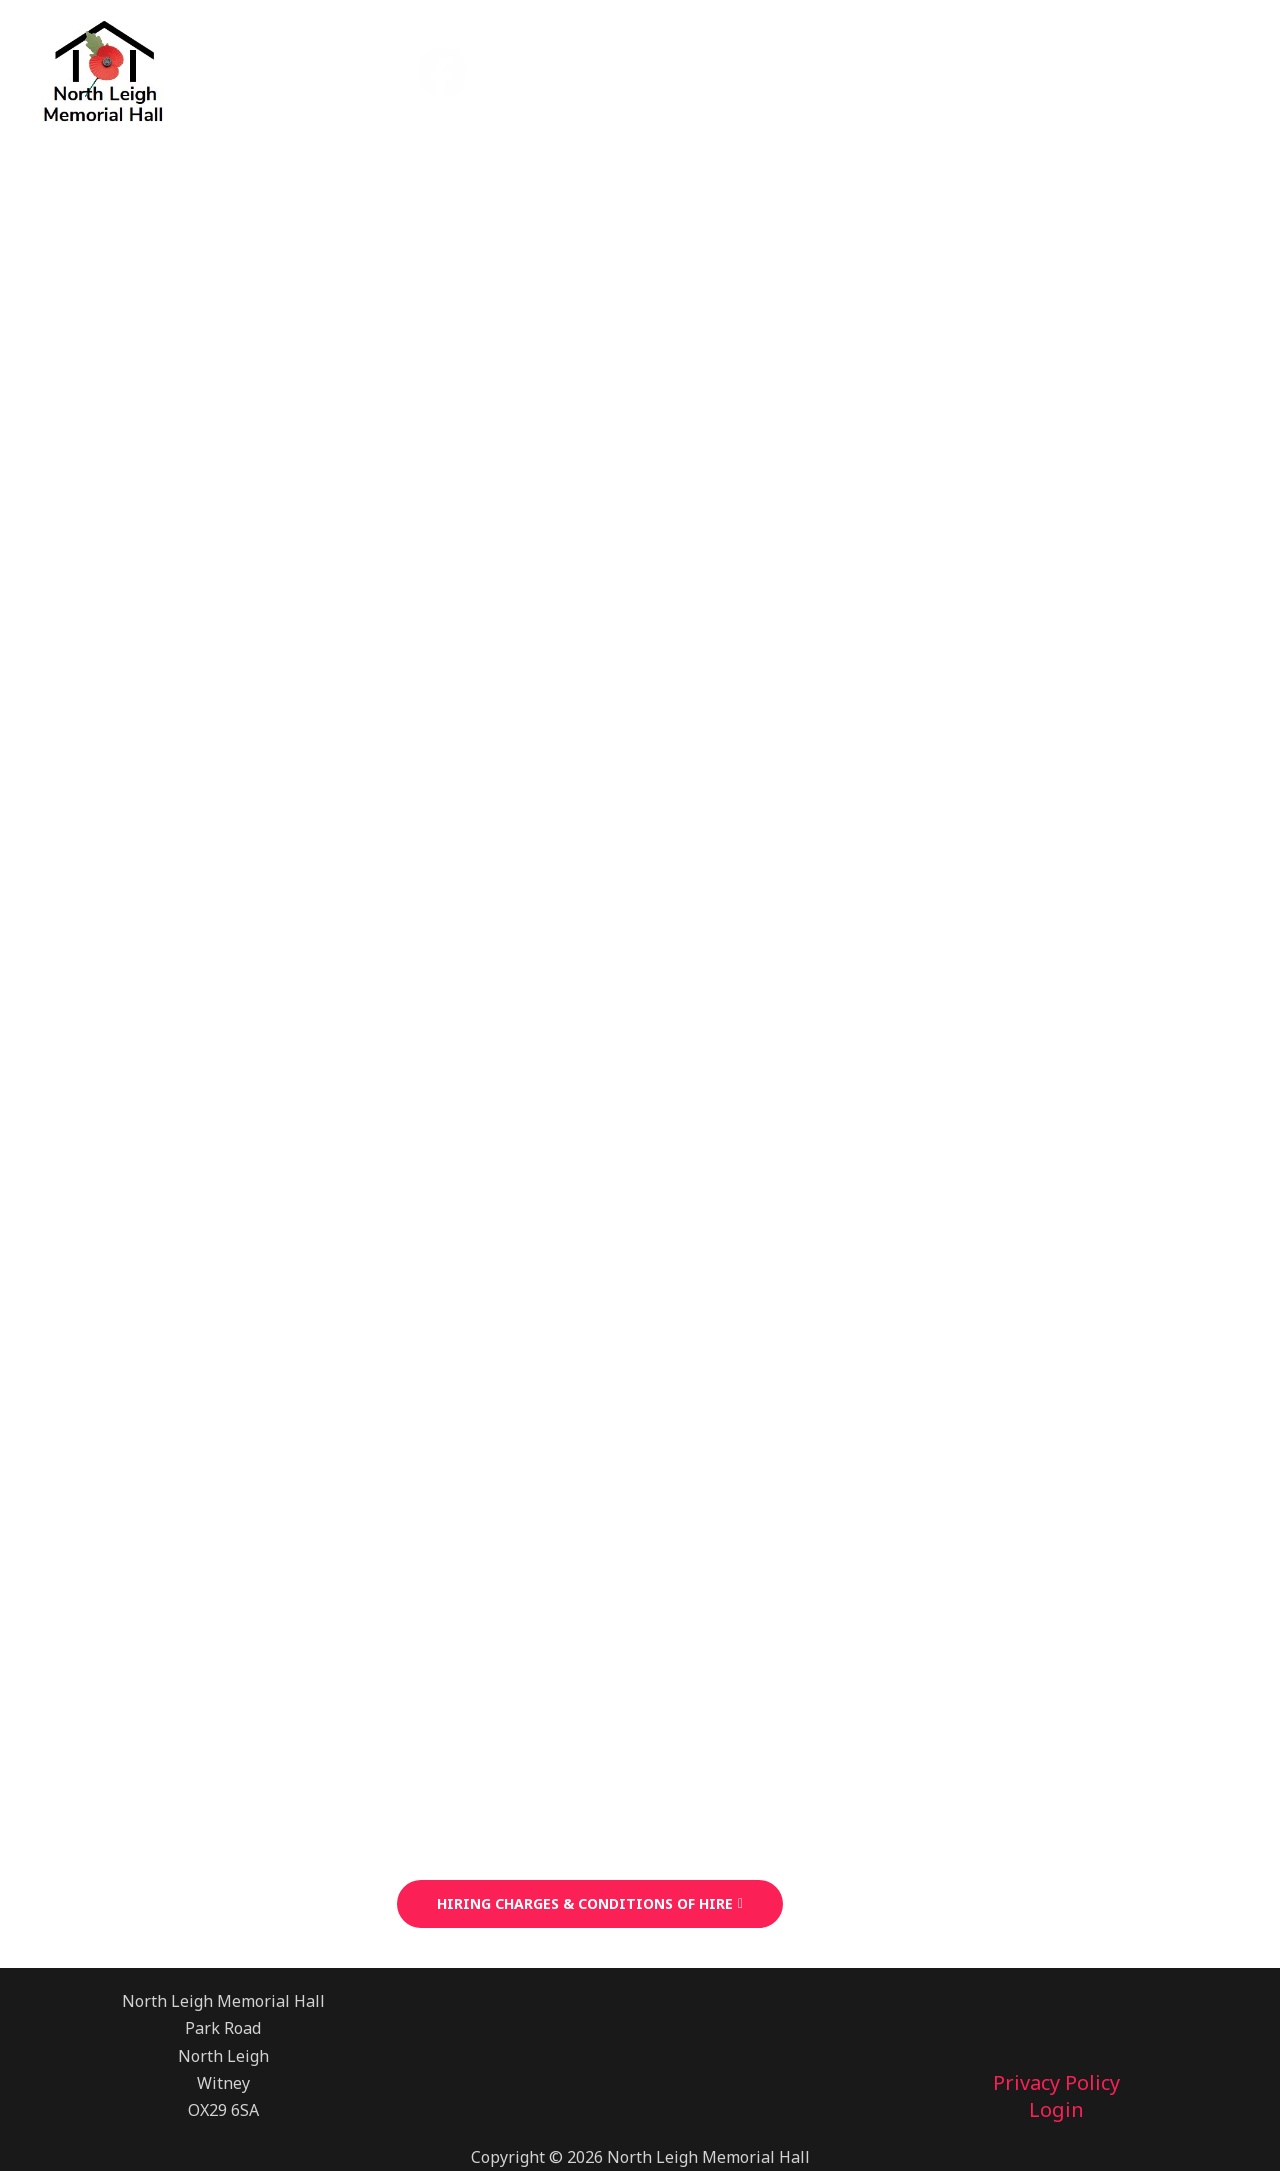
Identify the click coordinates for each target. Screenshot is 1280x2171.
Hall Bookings (670, 70)
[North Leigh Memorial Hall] (102, 69)
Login (1056, 2110)
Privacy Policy (1056, 2083)
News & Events (847, 70)
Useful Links (1017, 70)
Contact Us (1168, 70)
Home (535, 70)
